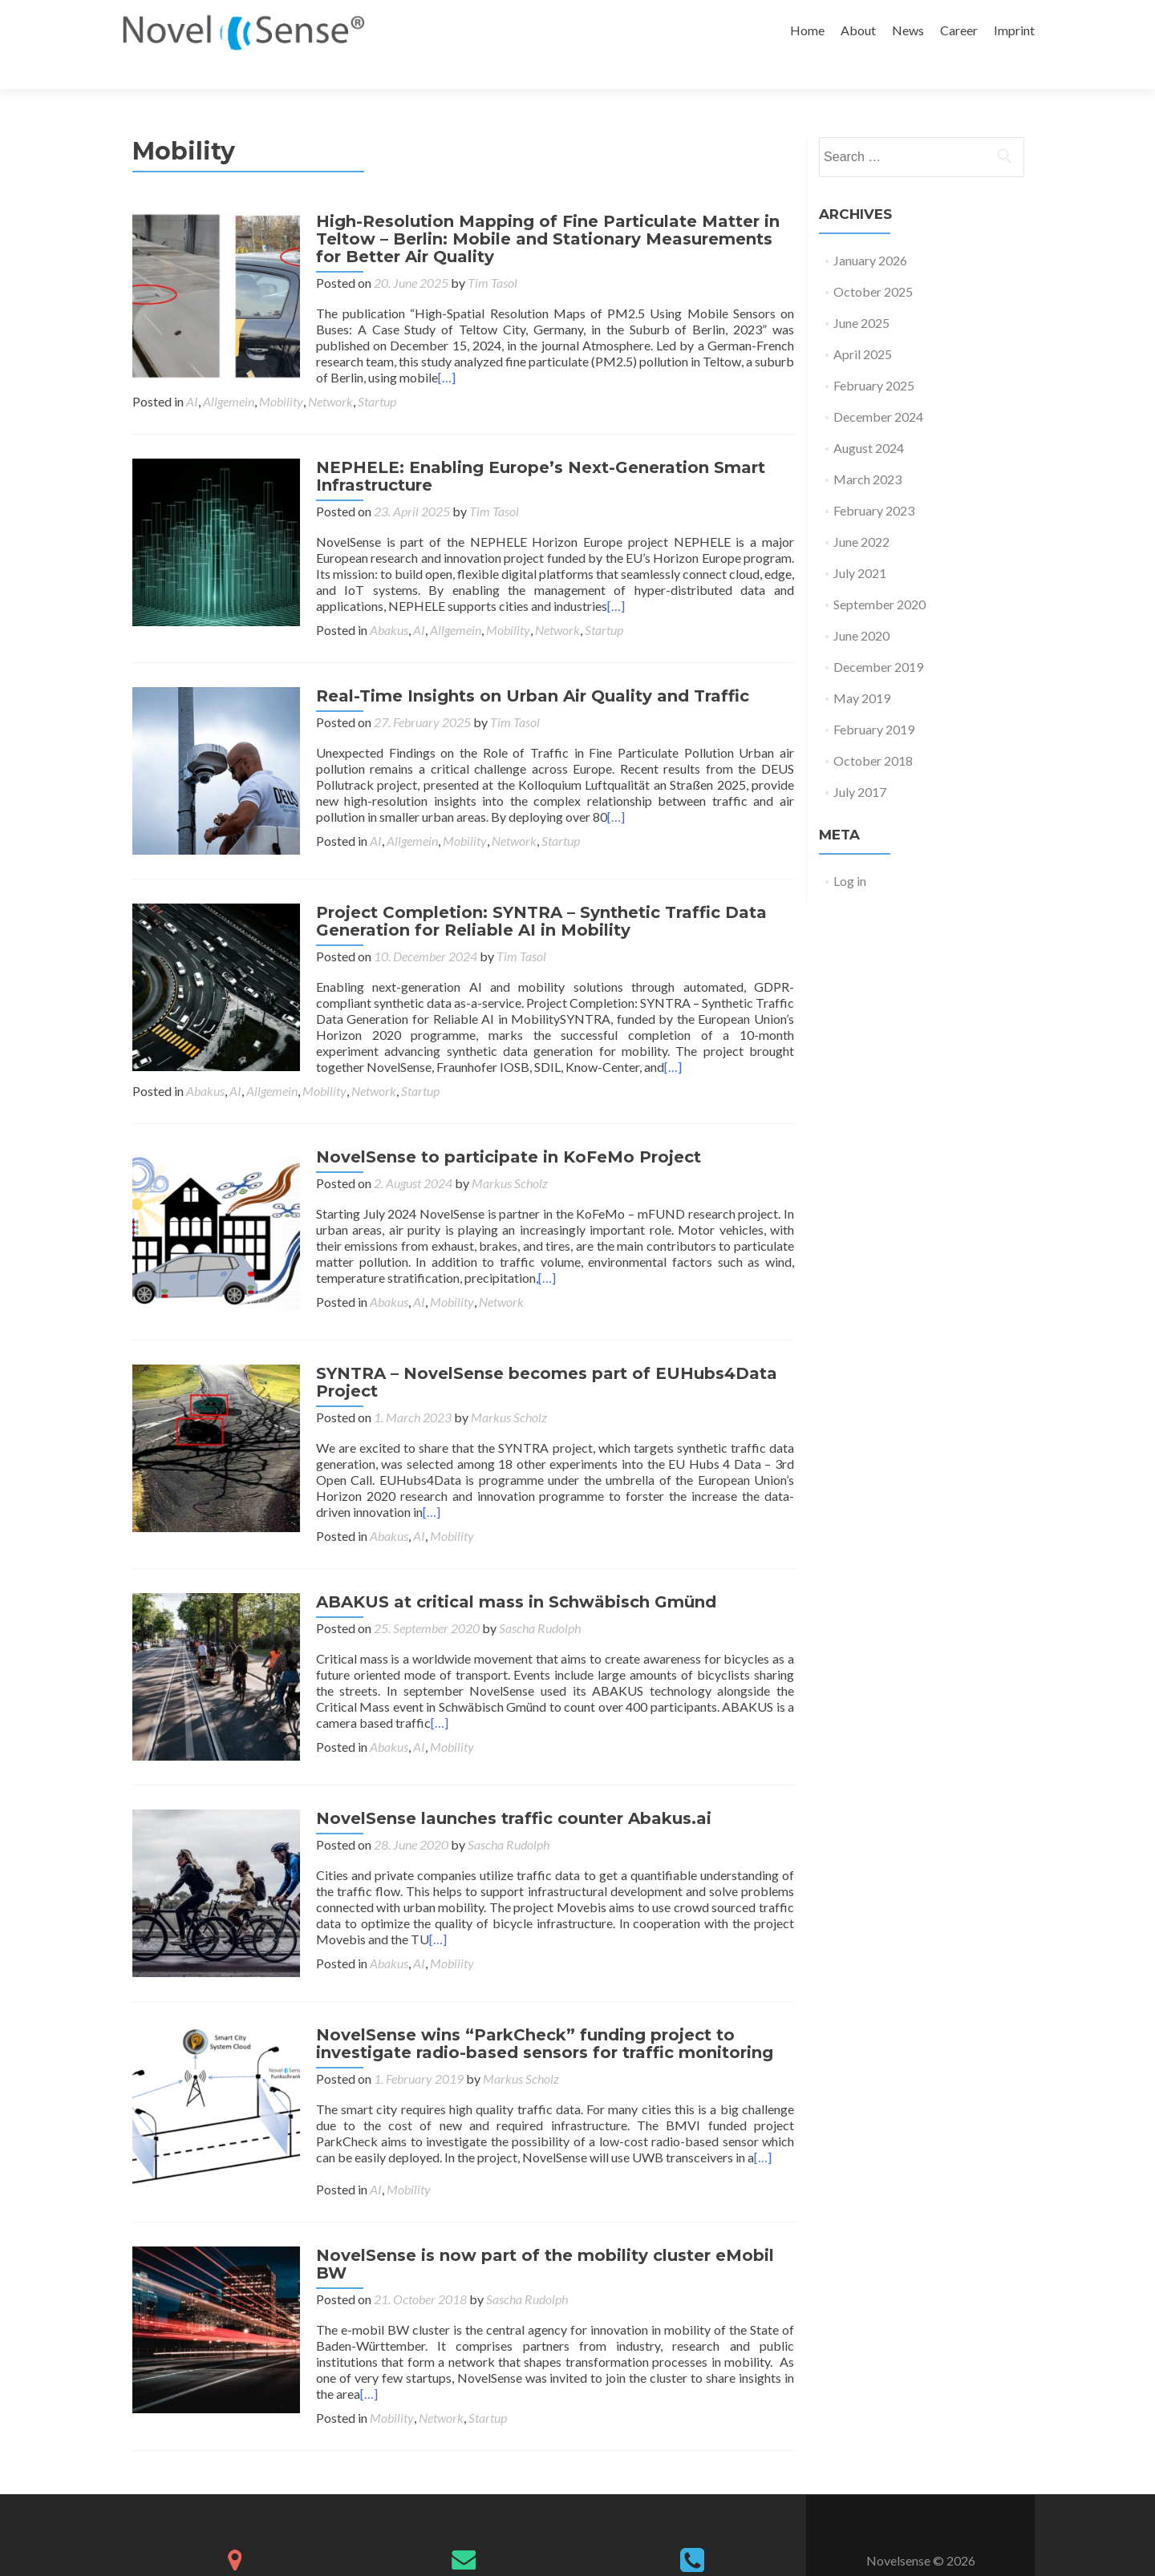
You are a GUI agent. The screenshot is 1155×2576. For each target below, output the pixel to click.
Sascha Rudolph (532, 1588)
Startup (377, 373)
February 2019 (873, 701)
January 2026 (870, 232)
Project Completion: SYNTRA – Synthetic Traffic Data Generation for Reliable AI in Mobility (534, 887)
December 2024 (878, 388)
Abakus (205, 601)
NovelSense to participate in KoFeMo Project (501, 1123)
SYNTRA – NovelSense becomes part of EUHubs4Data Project (539, 1342)
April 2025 (862, 326)
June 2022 (861, 513)
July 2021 (859, 544)
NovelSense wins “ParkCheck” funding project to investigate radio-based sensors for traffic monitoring (537, 1993)
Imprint (1014, 30)
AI (192, 373)
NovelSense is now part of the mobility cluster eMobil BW (538, 2213)
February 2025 (873, 357)
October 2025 (873, 263)
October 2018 (873, 732)
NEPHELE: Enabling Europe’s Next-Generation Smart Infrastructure (533, 448)
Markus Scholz (502, 1149)
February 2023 (873, 482)
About (858, 30)
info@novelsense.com (463, 2526)
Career (959, 30)
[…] (439, 349)
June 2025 (861, 294)
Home (807, 30)
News (908, 30)
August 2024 (868, 419)
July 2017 (859, 763)
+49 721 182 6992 (692, 2529)
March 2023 (867, 451)
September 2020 (879, 576)
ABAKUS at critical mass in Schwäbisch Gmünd (509, 1562)
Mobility (281, 373)
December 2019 (878, 638)
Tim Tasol (485, 254)
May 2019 (861, 669)
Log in (849, 852)
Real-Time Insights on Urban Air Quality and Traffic (525, 667)
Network (330, 373)
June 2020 (861, 607)
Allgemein (228, 373)
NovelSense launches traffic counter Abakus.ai (506, 1773)
